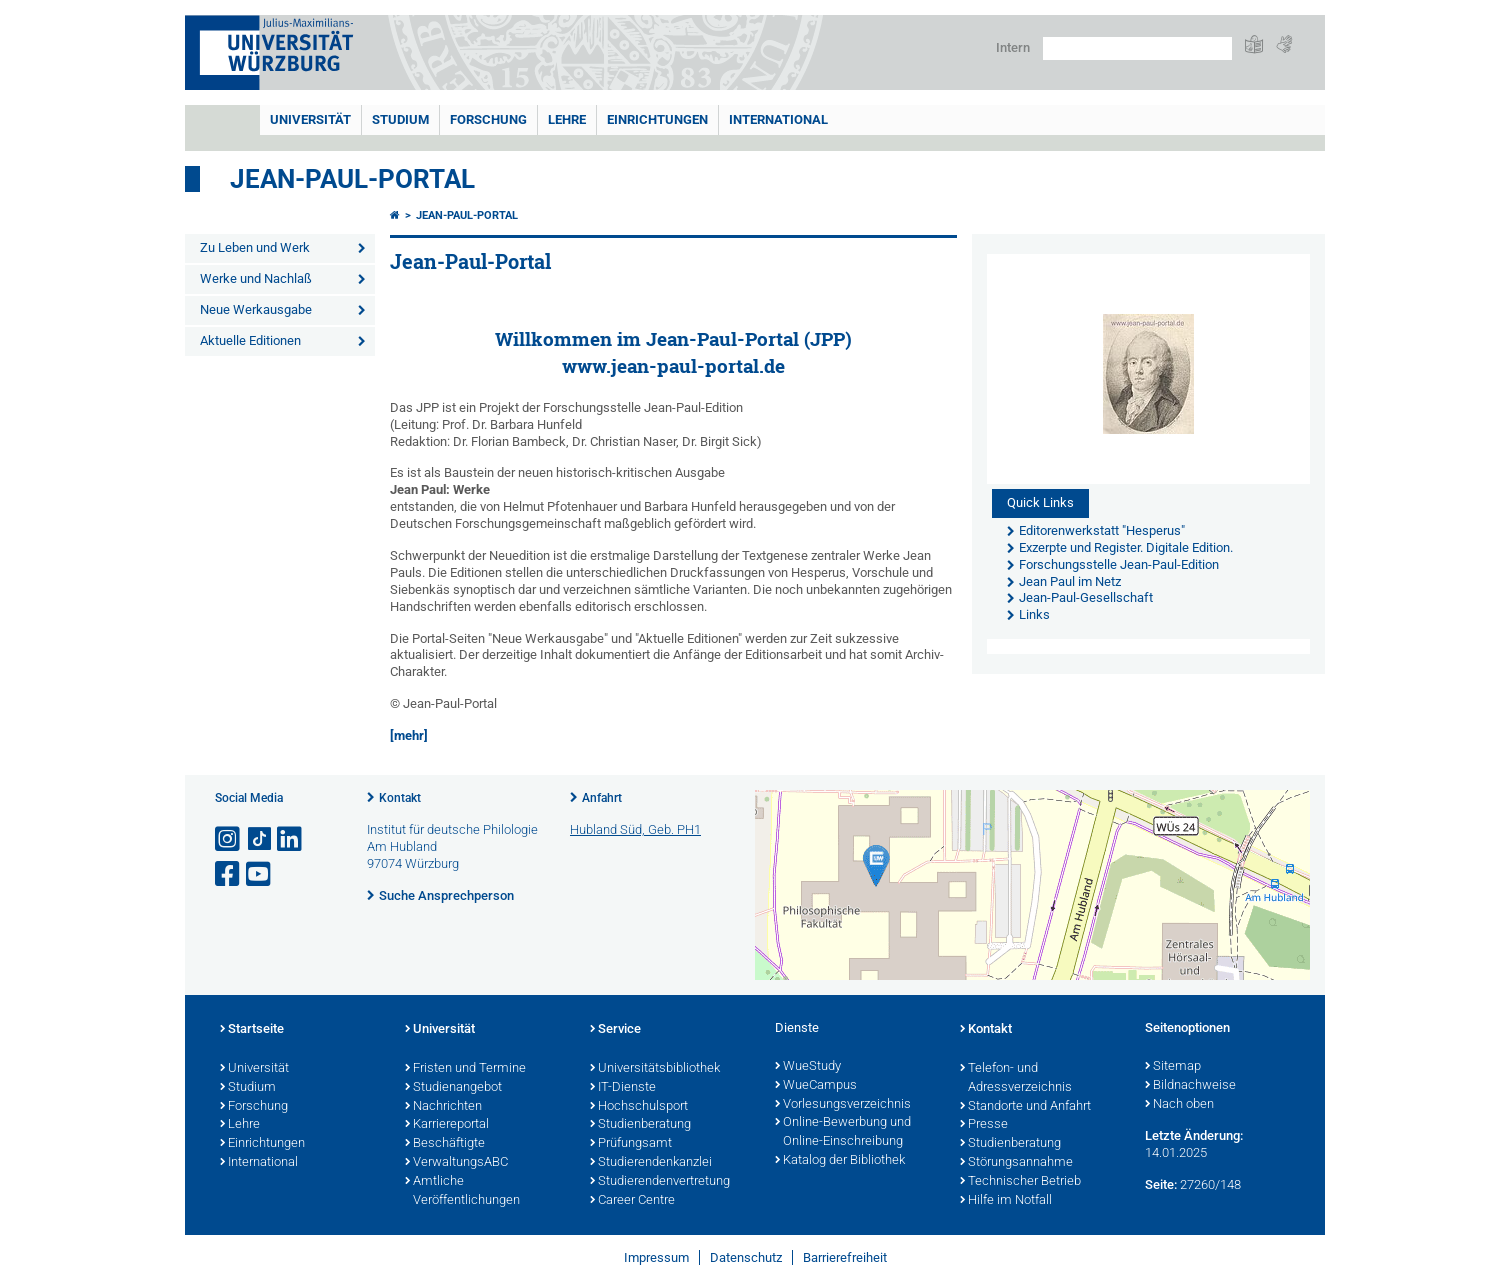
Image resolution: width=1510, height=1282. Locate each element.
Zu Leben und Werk (255, 247)
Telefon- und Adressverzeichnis (1016, 1078)
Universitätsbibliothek (655, 1069)
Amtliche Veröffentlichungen (462, 1191)
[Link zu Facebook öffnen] (229, 874)
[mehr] (409, 735)
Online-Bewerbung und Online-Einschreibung (843, 1132)
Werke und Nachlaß (256, 278)
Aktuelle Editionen (250, 340)
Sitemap (1173, 1067)
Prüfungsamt (631, 1144)
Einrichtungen (657, 119)
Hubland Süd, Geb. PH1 (635, 829)
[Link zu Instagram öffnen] (229, 839)
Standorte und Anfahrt (1025, 1107)
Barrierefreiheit (845, 1257)
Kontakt (400, 798)
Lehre (567, 119)
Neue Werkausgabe (256, 309)
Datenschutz (746, 1257)
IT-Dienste (623, 1088)
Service (615, 1030)
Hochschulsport (639, 1107)
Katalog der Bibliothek (840, 1161)
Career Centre (632, 1201)
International (778, 119)
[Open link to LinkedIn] (291, 839)
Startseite (252, 1030)
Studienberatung (640, 1125)
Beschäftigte (445, 1144)
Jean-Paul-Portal (352, 179)
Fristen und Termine (465, 1069)
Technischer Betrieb (1020, 1182)
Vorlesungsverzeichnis (843, 1105)
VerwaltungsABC (456, 1163)
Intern (1013, 47)
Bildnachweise (1190, 1086)
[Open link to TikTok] (260, 839)
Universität (310, 119)
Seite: (1161, 1184)
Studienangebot (453, 1088)
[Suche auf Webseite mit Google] (1137, 48)
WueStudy (808, 1067)
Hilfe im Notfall (1006, 1201)
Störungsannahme (1016, 1163)
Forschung (488, 119)
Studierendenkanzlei (651, 1163)
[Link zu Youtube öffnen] (260, 874)
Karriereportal (447, 1125)
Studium (400, 119)
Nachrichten (443, 1107)
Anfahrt (602, 798)
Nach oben (1179, 1105)
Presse (984, 1125)
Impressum (656, 1257)
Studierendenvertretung (660, 1182)
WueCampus (816, 1086)
